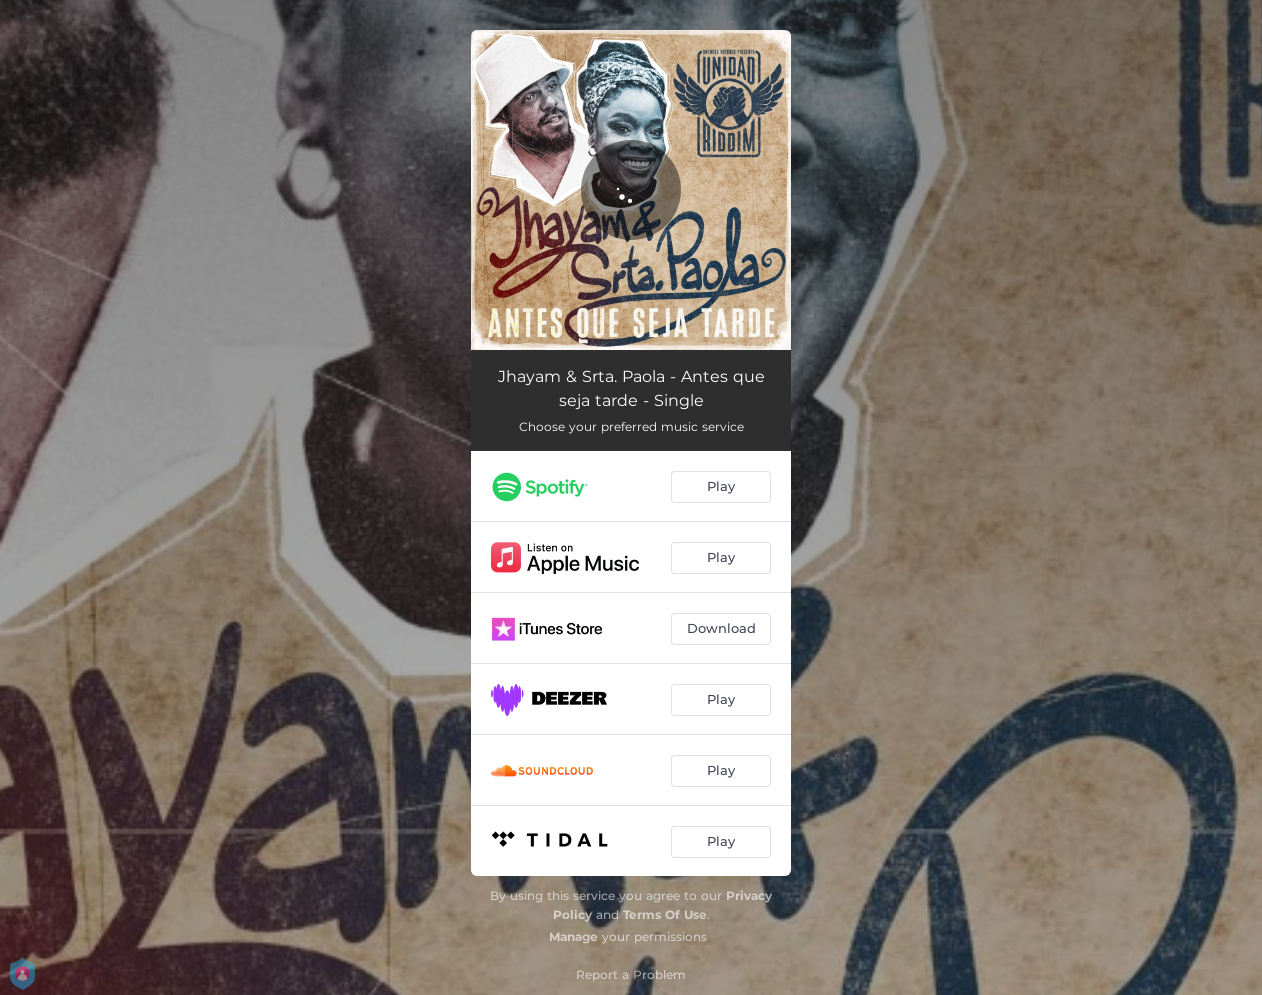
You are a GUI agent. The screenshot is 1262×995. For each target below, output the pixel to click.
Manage (573, 936)
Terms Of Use (665, 914)
